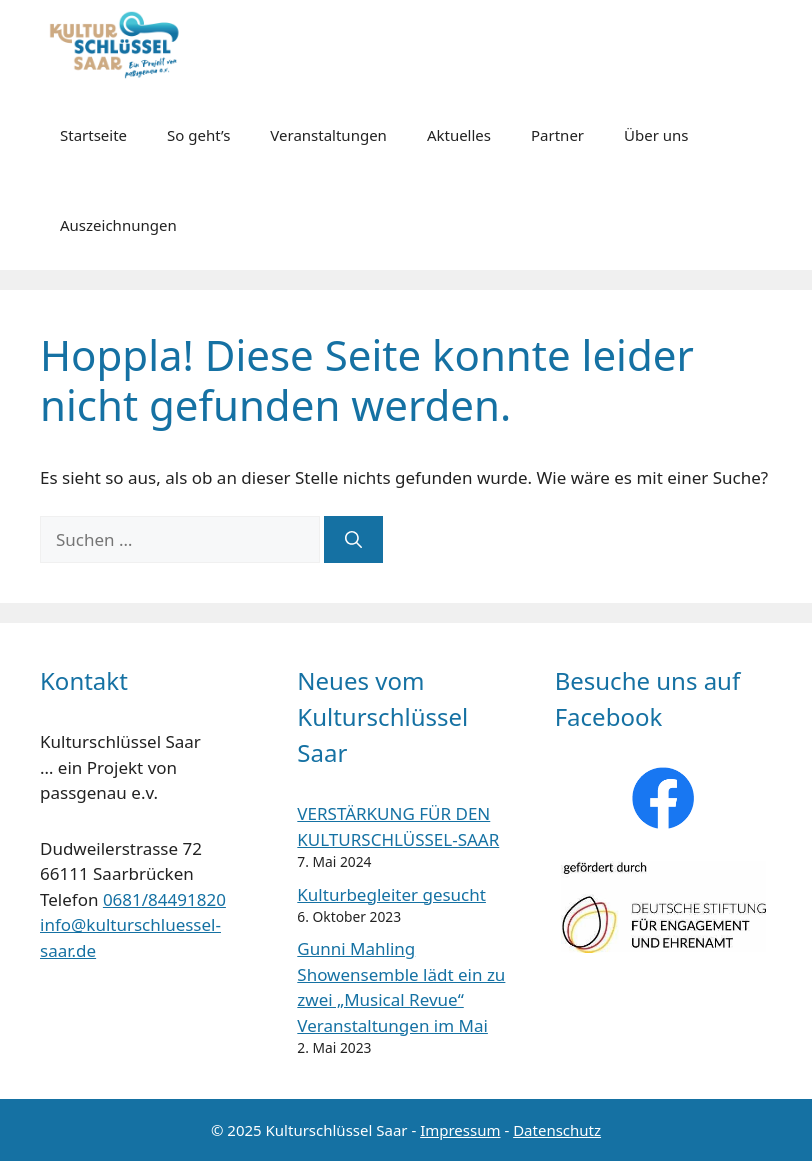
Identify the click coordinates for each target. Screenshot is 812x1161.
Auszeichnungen (118, 225)
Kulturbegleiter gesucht (391, 894)
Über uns (656, 135)
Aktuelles (459, 135)
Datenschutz (557, 1130)
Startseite (93, 135)
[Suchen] (353, 540)
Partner (557, 135)
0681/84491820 (164, 899)
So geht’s (198, 135)
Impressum (460, 1130)
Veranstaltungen (328, 135)
